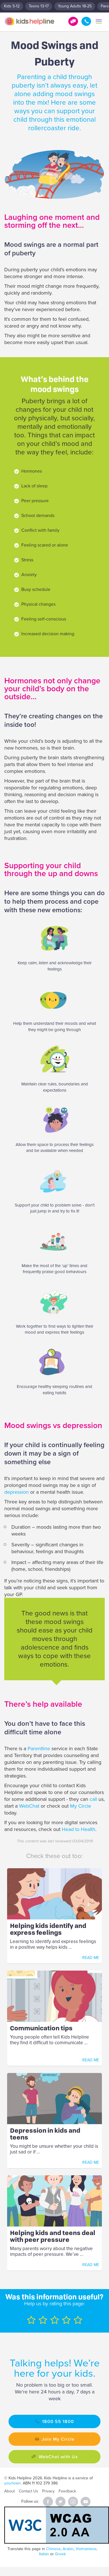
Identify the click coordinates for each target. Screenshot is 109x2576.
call (93, 1799)
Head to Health (78, 1829)
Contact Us (28, 2491)
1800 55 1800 (86, 21)
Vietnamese (86, 2548)
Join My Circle (58, 2439)
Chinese (53, 2548)
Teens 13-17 (39, 6)
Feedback (67, 2491)
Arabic (68, 2548)
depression (16, 1492)
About (9, 2491)
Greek (60, 2554)
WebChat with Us (58, 2456)
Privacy (48, 2491)
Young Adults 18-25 (75, 6)
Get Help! (73, 21)
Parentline (39, 1748)
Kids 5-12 (12, 6)
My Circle (80, 1806)
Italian (44, 2554)
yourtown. (13, 2483)
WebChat (29, 1806)
